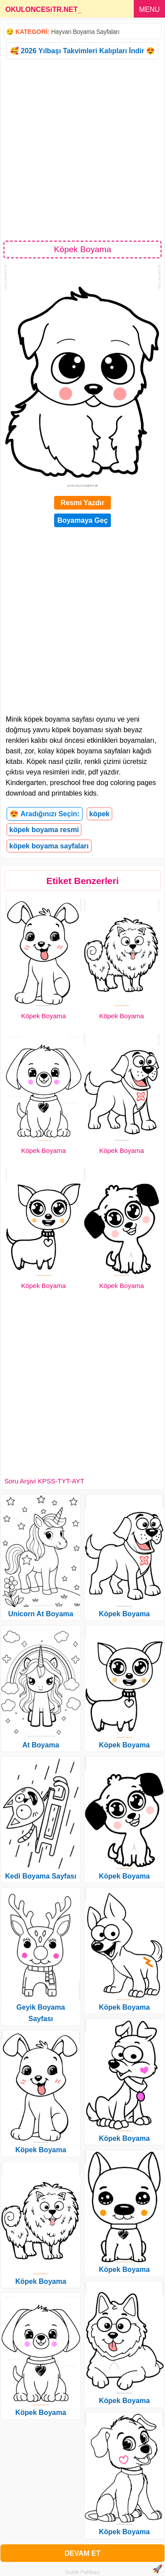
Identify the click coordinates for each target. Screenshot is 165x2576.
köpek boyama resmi (44, 829)
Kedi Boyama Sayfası (41, 1876)
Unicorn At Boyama (40, 1614)
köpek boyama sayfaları (49, 846)
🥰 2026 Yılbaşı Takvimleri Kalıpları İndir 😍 (82, 51)
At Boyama (40, 1745)
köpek (99, 814)
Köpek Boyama (43, 1016)
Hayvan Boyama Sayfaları (85, 31)
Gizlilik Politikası (82, 2572)
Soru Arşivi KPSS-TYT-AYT (44, 1481)
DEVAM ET (82, 2553)
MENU (149, 9)
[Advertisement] (82, 149)
